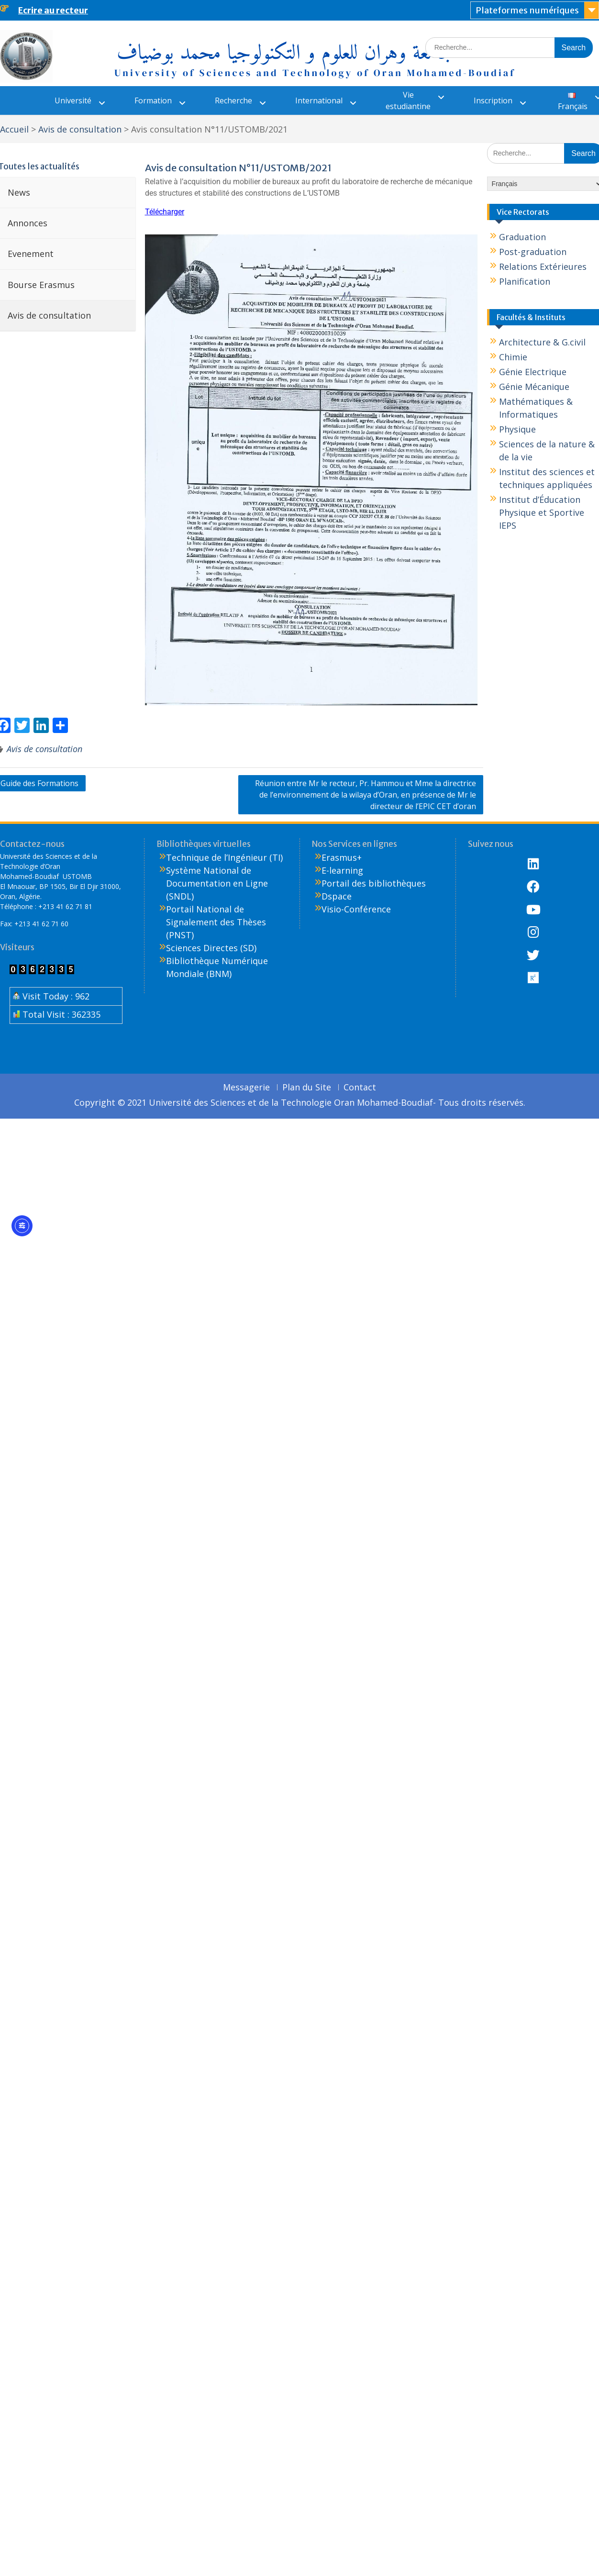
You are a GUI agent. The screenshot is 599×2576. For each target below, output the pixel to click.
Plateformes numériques (527, 10)
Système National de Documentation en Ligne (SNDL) (217, 883)
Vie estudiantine (408, 100)
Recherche (233, 100)
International (319, 100)
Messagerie (246, 1087)
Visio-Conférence (356, 909)
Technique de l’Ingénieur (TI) (224, 857)
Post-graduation (532, 251)
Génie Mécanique (534, 386)
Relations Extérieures (543, 266)
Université (73, 100)
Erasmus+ (342, 857)
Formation (153, 100)
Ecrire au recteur (53, 10)
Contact (360, 1087)
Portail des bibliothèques (374, 883)
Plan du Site (306, 1087)
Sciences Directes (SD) (211, 948)
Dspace (337, 896)
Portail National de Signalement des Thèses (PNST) (216, 922)
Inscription (493, 100)
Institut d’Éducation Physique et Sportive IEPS (541, 512)
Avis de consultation (44, 749)
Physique (517, 429)
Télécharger (164, 211)
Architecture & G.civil (542, 342)
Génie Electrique (532, 372)
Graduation (522, 237)
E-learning (342, 870)
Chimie (513, 357)
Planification (524, 281)
